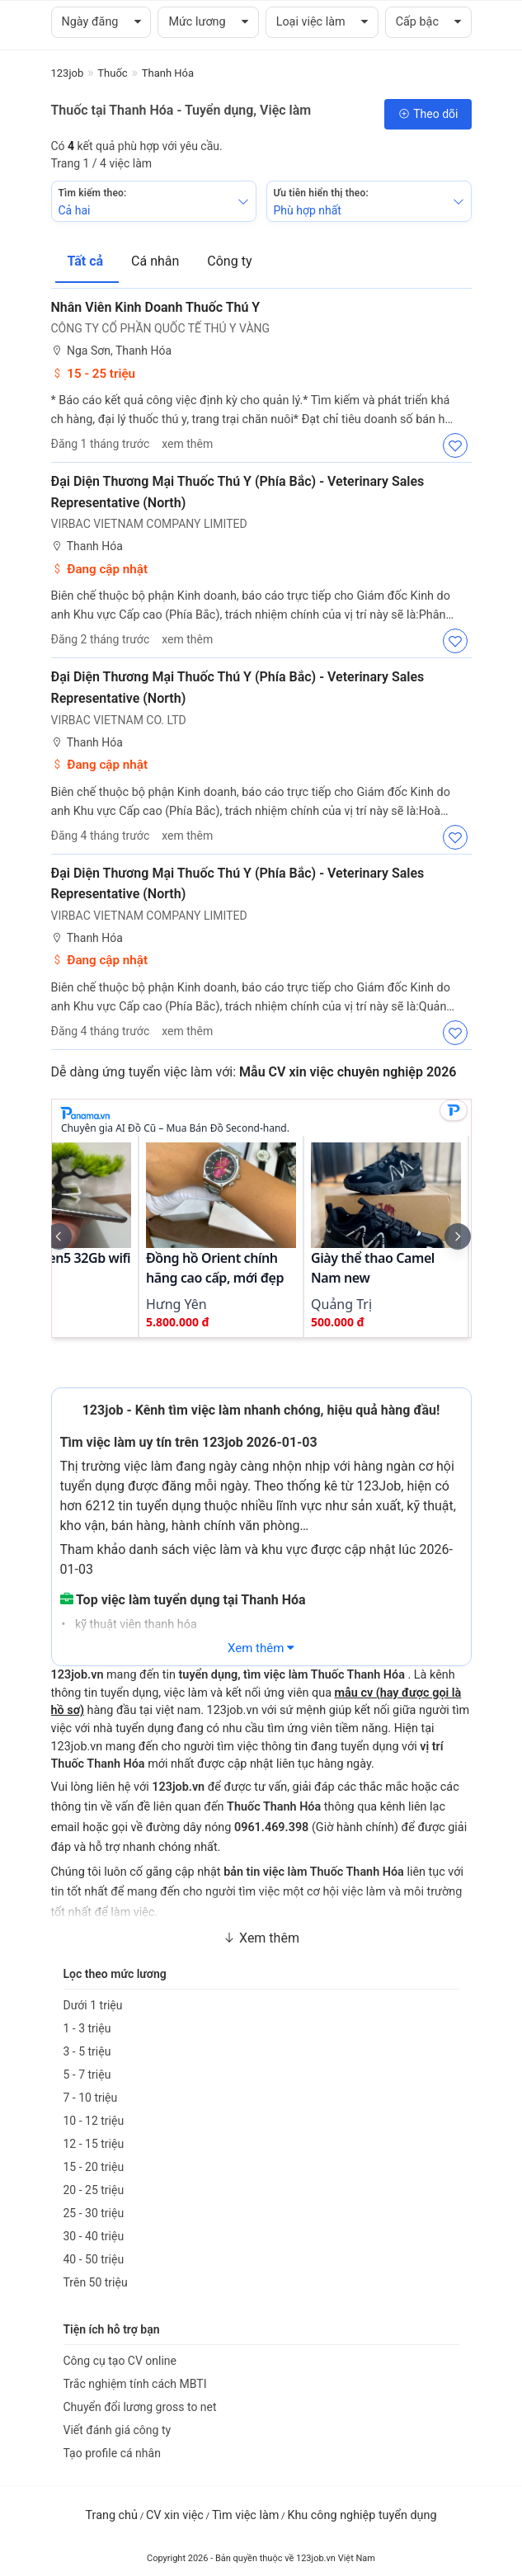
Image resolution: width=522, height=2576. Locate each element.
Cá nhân (156, 261)
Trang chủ (112, 2515)
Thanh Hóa (87, 546)
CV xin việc (175, 2515)
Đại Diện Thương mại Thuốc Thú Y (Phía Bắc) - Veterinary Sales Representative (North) (238, 492)
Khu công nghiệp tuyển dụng (361, 2515)
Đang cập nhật (99, 569)
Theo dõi (427, 113)
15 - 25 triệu (93, 373)
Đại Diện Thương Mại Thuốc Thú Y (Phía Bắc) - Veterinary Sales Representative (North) (238, 687)
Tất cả (87, 261)
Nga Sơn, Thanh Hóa (111, 351)
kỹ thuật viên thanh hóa (134, 1625)
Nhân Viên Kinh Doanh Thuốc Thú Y (156, 307)
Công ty (229, 261)
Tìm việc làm (246, 2515)
